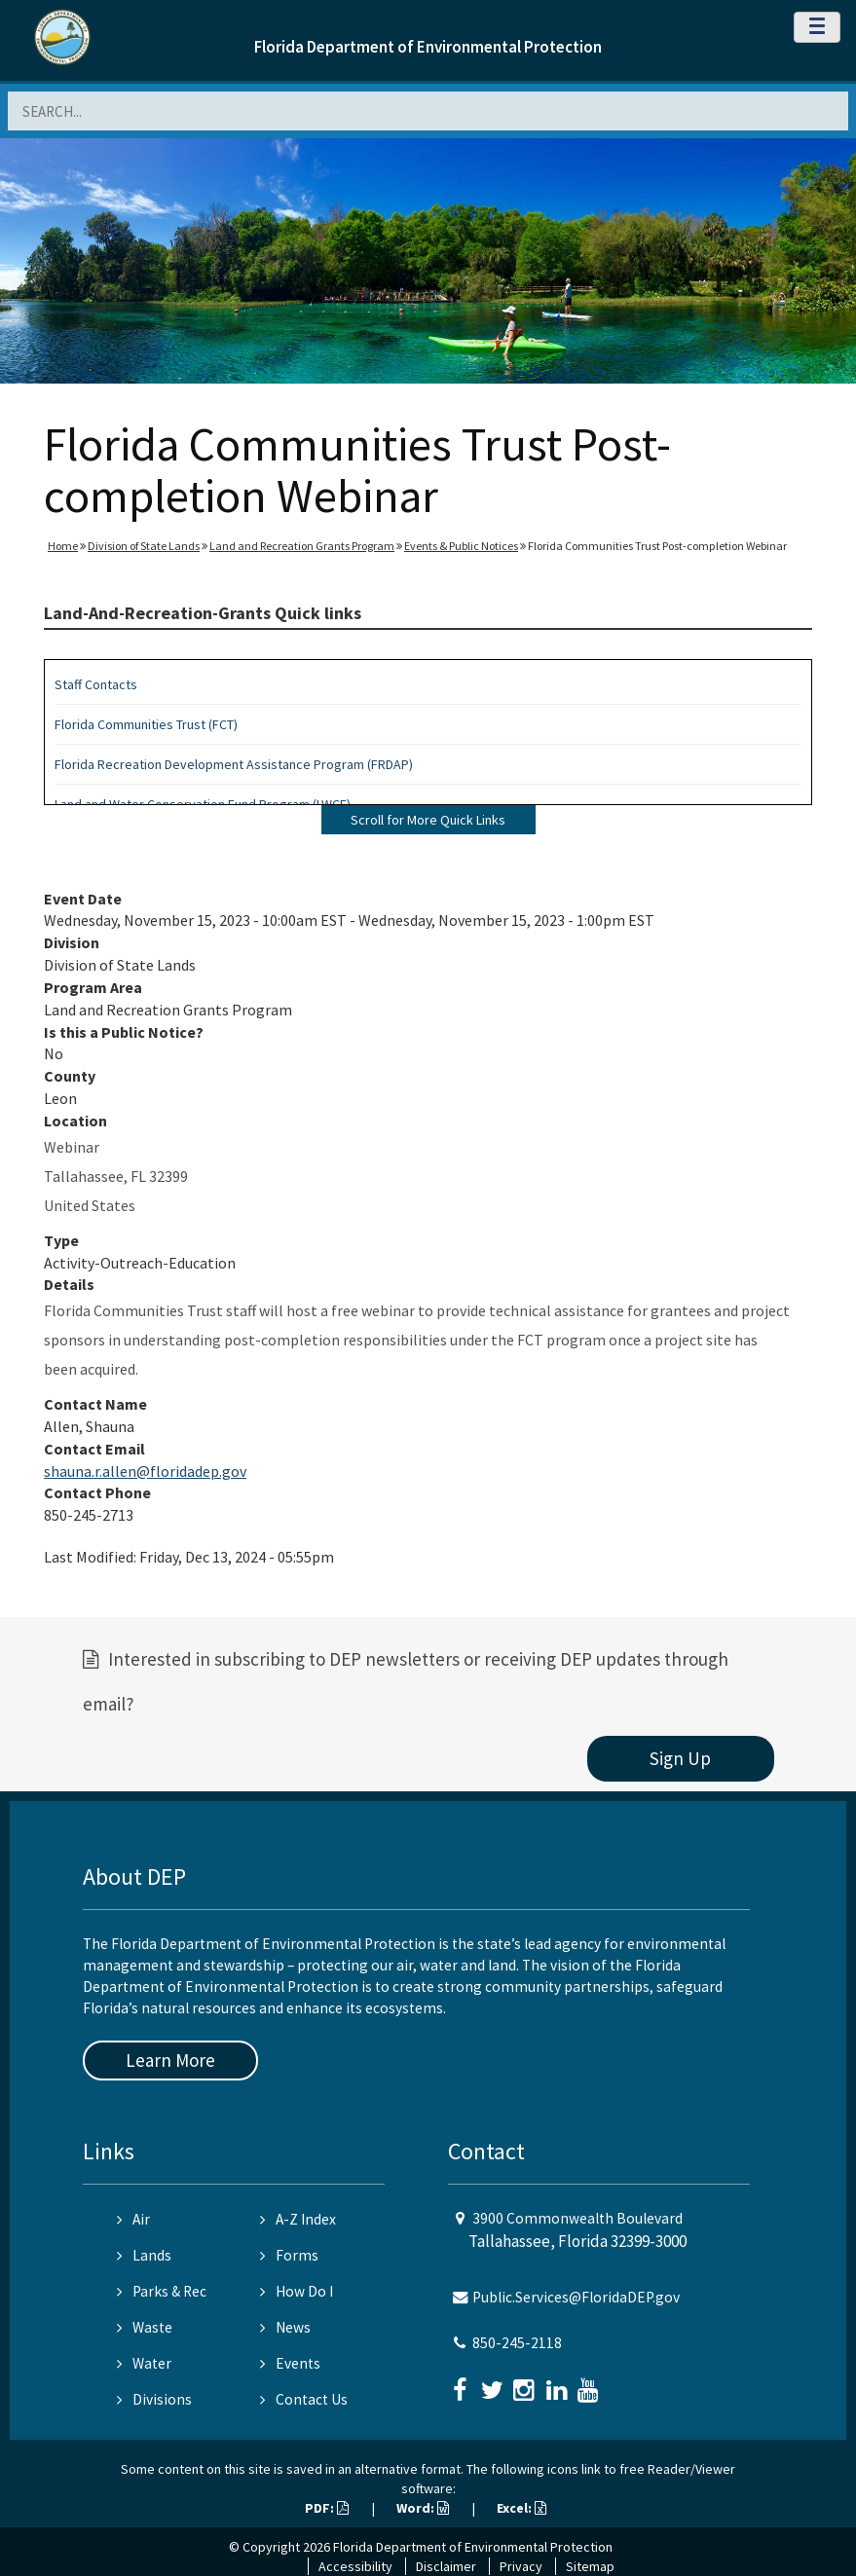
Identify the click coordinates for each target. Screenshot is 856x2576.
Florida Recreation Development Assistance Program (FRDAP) (234, 764)
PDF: (327, 2508)
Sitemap (590, 2566)
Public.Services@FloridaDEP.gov (576, 2297)
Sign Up (680, 1758)
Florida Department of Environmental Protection (428, 46)
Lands (144, 2255)
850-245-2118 (517, 2343)
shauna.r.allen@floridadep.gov (145, 1471)
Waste (144, 2327)
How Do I (296, 2291)
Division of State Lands (144, 545)
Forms (289, 2255)
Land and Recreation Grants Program (301, 545)
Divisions (154, 2399)
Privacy (521, 2566)
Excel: (521, 2508)
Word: (422, 2508)
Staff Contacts (96, 684)
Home (63, 545)
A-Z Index (298, 2219)
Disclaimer (446, 2566)
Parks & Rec (161, 2291)
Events (290, 2363)
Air (133, 2219)
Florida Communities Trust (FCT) (146, 724)
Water (144, 2363)
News (285, 2327)
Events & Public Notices (461, 545)
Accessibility (355, 2566)
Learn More (170, 2060)
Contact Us (304, 2399)
